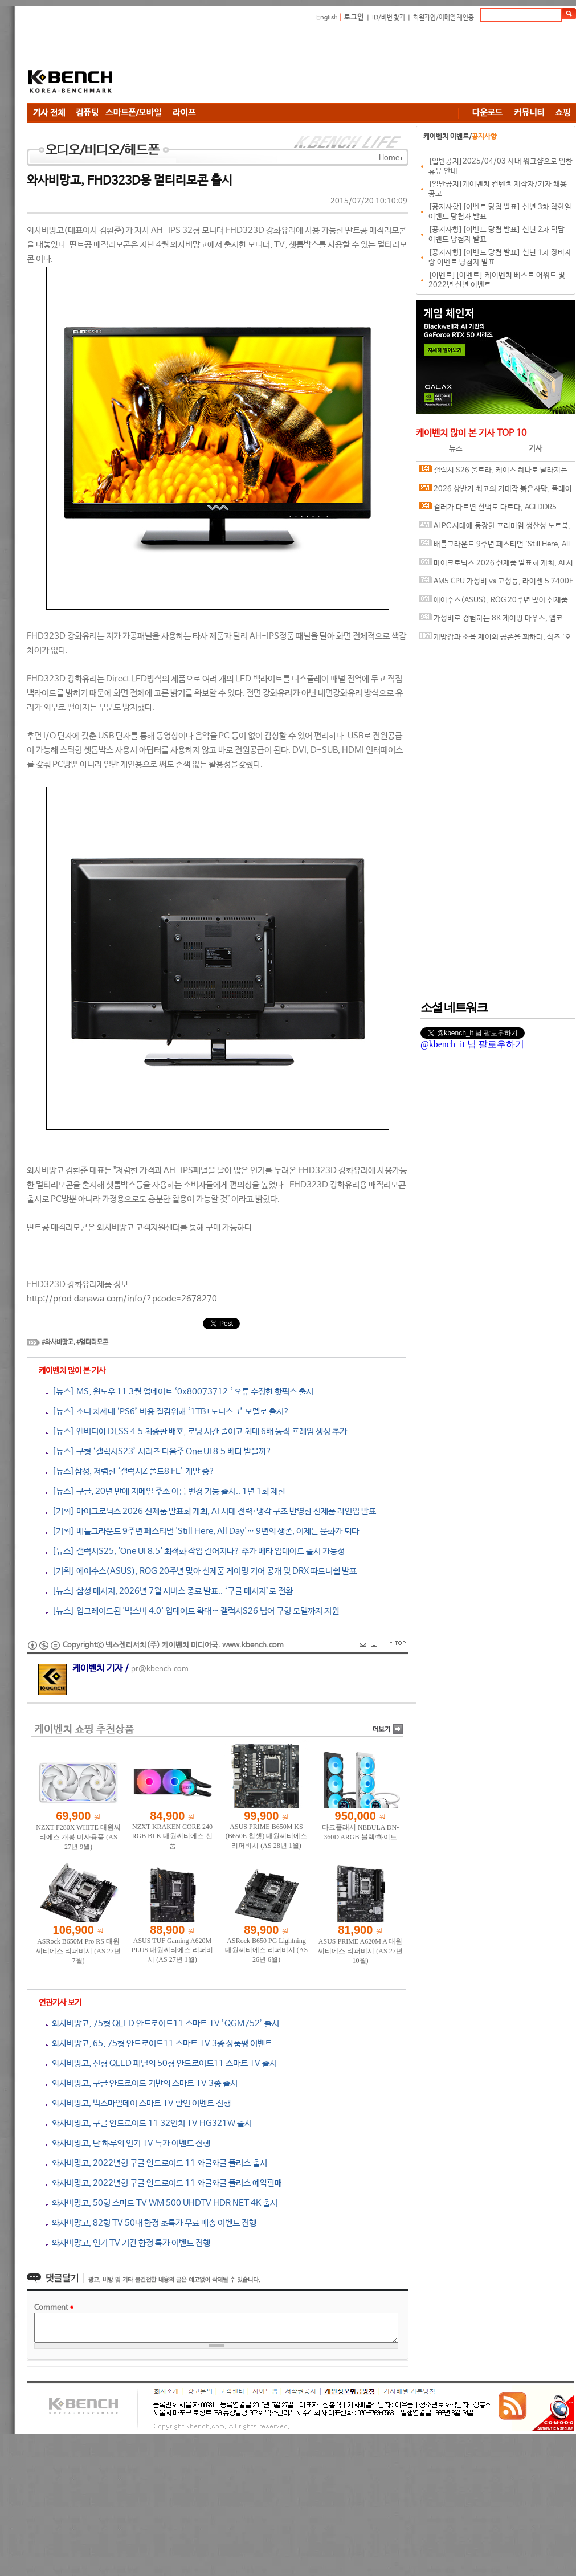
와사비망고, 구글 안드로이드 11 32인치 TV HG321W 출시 (149, 2123)
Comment (53, 2308)
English (327, 17)
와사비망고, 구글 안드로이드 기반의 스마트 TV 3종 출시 (142, 2083)
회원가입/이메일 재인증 (443, 17)
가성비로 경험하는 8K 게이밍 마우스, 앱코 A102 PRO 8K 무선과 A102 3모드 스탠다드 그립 (495, 620)
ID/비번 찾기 (388, 17)
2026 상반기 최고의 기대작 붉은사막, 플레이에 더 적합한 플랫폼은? (495, 491)
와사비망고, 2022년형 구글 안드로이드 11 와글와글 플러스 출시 (156, 2163)
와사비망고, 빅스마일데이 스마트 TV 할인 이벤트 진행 (138, 2103)
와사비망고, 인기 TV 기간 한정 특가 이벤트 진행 (128, 2243)
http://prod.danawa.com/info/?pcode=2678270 (122, 1299)
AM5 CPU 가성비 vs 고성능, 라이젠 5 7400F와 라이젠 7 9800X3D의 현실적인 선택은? (496, 583)
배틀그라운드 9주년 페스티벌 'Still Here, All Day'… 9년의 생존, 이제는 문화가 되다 (494, 546)
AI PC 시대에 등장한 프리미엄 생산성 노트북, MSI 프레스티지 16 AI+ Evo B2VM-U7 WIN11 (495, 528)
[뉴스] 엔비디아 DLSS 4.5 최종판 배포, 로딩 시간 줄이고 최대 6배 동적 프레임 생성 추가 (196, 1431)
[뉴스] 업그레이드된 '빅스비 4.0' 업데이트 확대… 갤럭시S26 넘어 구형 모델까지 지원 (192, 1611)
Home (389, 158)
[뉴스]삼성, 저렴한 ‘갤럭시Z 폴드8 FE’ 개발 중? (130, 1471)
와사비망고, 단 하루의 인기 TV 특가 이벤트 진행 (128, 2143)
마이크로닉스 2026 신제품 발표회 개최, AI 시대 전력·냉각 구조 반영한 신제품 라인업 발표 (496, 565)
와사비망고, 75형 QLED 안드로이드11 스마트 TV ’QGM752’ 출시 (162, 2023)
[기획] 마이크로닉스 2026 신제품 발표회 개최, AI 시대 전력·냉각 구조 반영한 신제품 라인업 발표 (211, 1511)
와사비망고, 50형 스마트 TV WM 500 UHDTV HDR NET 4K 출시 (161, 2203)
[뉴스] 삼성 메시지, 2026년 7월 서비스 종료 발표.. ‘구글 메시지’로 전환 (169, 1591)
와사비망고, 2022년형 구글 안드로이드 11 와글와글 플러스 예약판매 (164, 2183)
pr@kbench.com (160, 1669)
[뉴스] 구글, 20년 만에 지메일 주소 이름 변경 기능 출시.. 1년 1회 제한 (165, 1491)
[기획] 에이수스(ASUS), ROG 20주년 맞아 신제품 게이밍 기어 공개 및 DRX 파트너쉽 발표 (201, 1571)
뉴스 (456, 448)
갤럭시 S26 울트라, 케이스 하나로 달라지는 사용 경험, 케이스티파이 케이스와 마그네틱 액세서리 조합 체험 (496, 472)
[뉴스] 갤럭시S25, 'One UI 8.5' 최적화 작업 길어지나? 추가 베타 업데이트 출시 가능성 (195, 1551)
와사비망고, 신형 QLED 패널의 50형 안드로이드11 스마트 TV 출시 (161, 2063)
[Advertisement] (203, 64)
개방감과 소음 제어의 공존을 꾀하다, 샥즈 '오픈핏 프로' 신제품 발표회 (495, 639)
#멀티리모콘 (92, 1342)
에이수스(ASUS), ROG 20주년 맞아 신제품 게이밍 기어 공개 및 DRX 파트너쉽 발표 (493, 602)
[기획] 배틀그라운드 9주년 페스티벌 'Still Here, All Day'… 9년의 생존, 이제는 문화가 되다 (202, 1531)
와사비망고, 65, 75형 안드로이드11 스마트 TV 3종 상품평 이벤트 (159, 2043)
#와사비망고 (57, 1342)
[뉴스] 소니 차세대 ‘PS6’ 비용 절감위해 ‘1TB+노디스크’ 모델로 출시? (167, 1411)
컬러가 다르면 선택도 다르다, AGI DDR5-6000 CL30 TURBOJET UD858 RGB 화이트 (490, 509)
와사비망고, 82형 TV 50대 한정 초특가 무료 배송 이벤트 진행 (151, 2223)
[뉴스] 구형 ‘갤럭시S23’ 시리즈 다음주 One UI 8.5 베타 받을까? (159, 1451)
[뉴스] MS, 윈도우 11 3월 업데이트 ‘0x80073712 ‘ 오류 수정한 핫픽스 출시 (179, 1392)
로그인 (354, 17)
